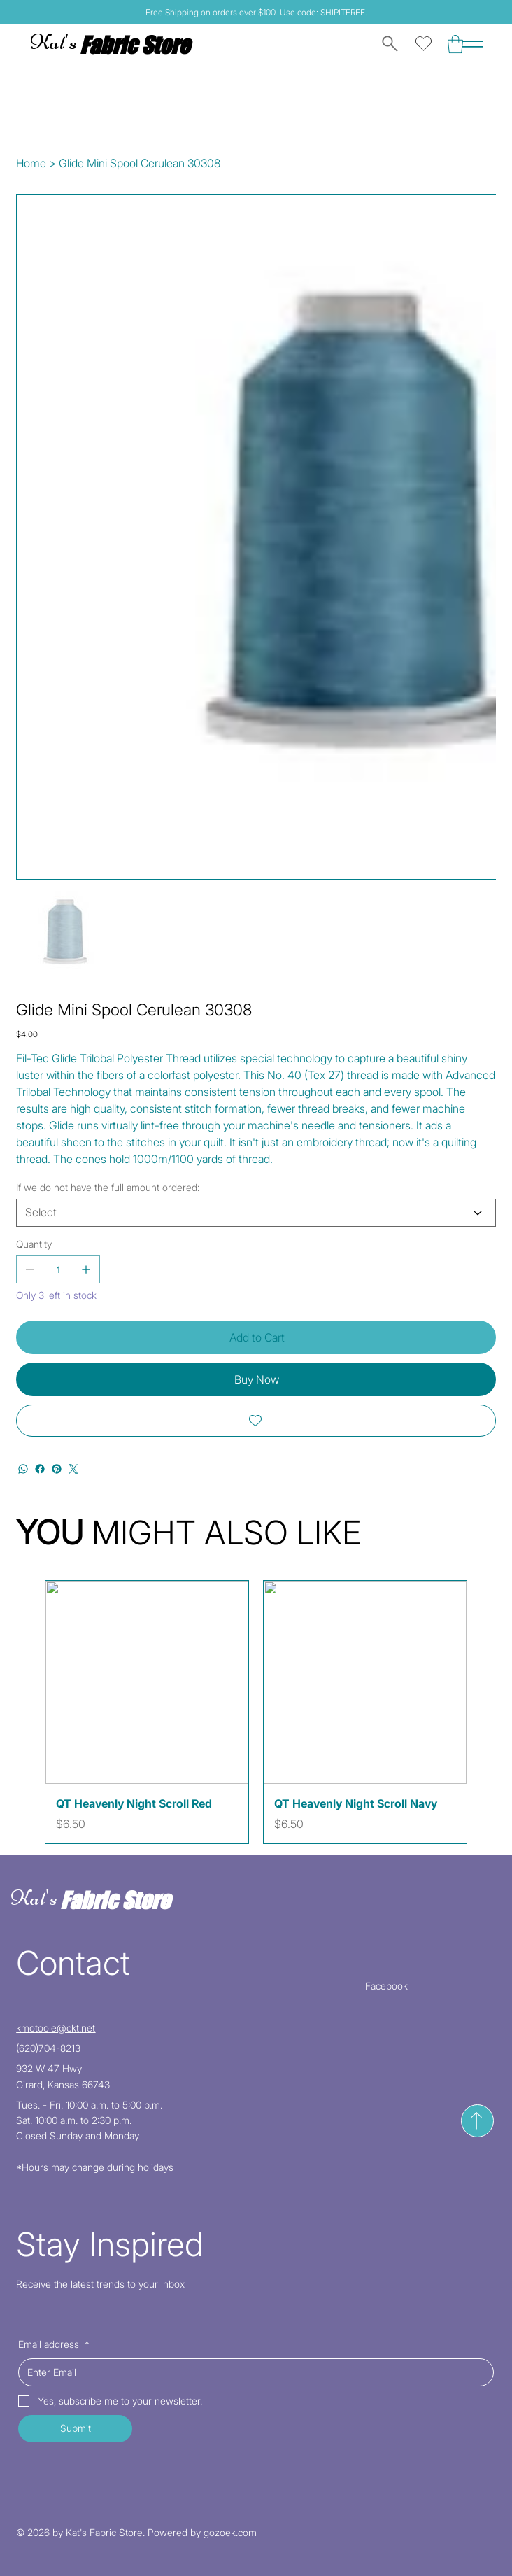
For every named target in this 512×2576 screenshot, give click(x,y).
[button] (455, 44)
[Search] (387, 44)
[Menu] (472, 44)
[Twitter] (73, 1469)
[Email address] (251, 2372)
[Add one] (86, 1269)
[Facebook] (40, 1469)
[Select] (255, 1213)
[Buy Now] (255, 1379)
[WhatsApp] (23, 1469)
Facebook (386, 1986)
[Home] (31, 163)
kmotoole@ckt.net (55, 2028)
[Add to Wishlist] (255, 1421)
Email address (54, 2344)
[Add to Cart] (255, 1337)
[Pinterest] (57, 1469)
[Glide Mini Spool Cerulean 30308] (139, 163)
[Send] (477, 2120)
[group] (255, 1711)
